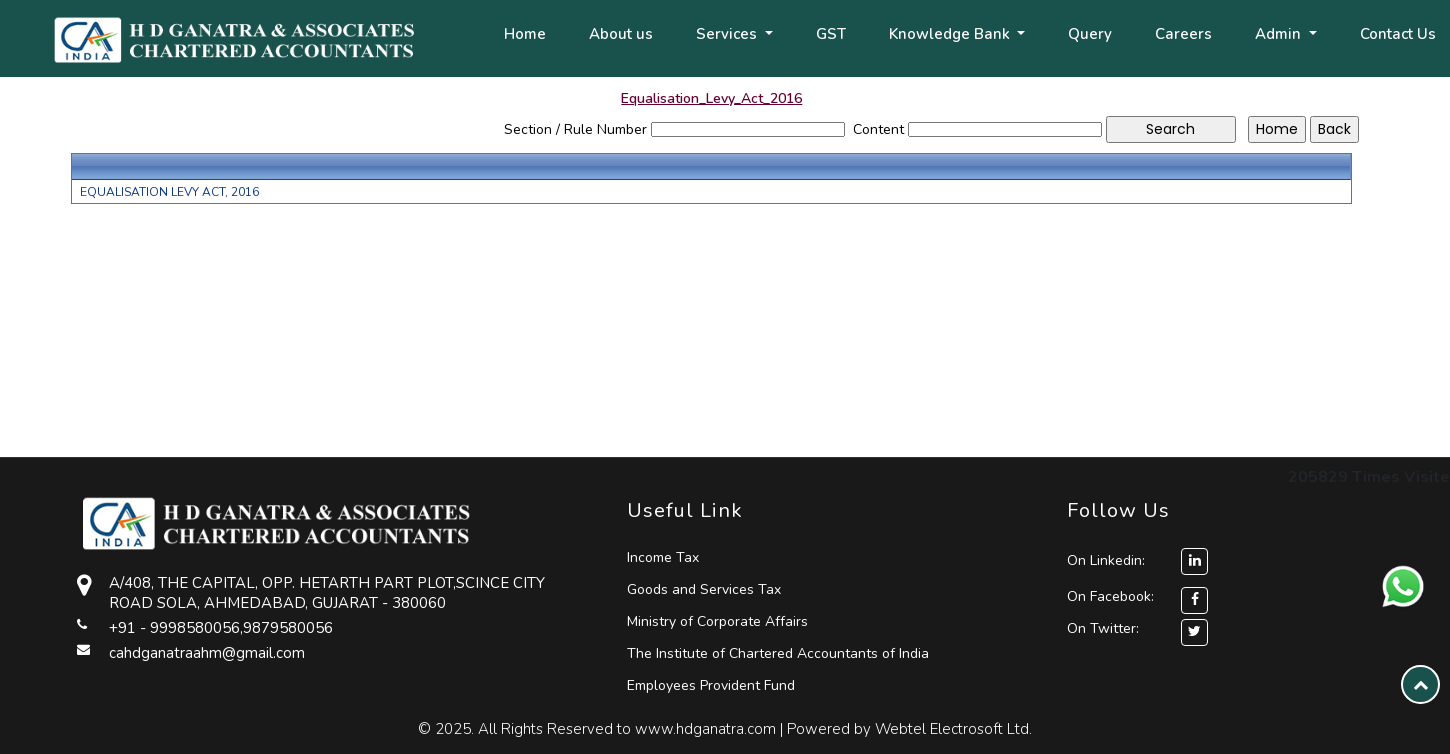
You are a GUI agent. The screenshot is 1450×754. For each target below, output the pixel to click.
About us (621, 34)
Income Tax (663, 557)
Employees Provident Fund (711, 685)
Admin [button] (1280, 34)
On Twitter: (1103, 628)
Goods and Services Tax (704, 589)
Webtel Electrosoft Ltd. (953, 729)
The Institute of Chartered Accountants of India (778, 653)
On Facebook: (1110, 596)
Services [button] (728, 34)
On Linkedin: (1137, 560)
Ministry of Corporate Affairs (717, 621)
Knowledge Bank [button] (951, 34)
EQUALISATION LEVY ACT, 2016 (169, 192)
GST (831, 34)
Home (525, 34)
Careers (1183, 34)
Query (1090, 34)
